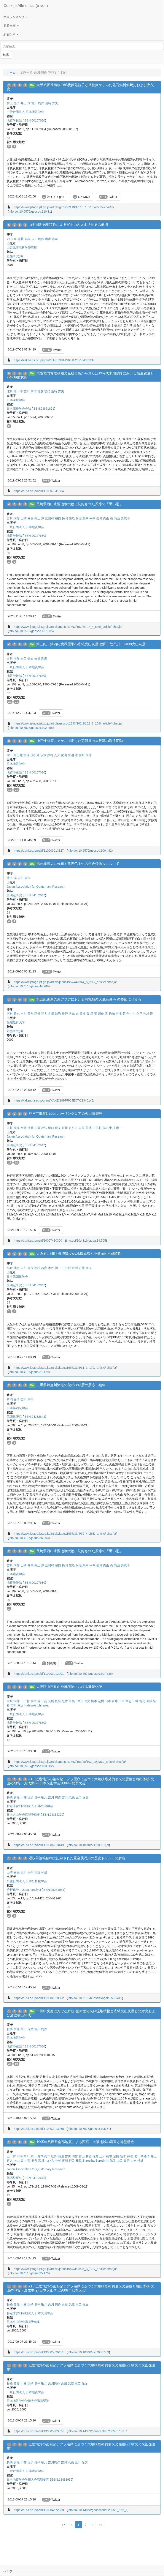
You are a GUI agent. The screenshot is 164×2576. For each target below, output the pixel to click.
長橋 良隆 (40, 658)
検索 (6, 55)
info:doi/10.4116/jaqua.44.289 (29, 986)
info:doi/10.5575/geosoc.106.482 (90, 850)
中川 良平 (135, 1013)
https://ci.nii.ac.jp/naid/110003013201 (39, 1673)
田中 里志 (125, 1701)
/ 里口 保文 (83, 1701)
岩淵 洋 (73, 755)
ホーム (11, 72)
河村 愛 (148, 1013)
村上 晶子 (13, 103)
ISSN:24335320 (52, 1814)
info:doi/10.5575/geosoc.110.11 (30, 211)
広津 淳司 (46, 755)
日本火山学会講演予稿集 (23, 1814)
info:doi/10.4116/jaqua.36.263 (29, 1538)
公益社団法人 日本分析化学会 (27, 1881)
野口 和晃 (75, 2160)
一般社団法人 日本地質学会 (25, 112)
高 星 (89, 1013)
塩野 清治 (57, 2156)
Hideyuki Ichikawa (36, 1705)
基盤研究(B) (15, 256)
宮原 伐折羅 (32, 755)
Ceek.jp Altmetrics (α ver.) (25, 5)
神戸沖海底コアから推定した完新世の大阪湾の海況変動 (79, 741)
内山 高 (12, 239)
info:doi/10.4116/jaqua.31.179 (29, 1372)
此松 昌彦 (40, 1268)
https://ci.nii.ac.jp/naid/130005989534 (39, 2431)
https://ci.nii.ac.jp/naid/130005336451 (39, 2352)
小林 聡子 (27, 1797)
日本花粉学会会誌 (19, 408)
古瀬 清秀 (54, 1013)
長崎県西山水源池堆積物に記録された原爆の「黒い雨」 (79, 504)
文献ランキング (15, 17)
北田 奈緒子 (142, 2156)
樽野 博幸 (68, 1013)
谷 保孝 (111, 2160)
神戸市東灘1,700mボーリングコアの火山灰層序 (65, 1113)
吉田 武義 (68, 1797)
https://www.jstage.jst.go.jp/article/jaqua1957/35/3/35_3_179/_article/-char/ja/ (65, 2269)
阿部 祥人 (40, 1013)
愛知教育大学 (16, 1022)
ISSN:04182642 (34, 895)
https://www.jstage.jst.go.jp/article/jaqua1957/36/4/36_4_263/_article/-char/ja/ (65, 1533)
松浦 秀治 (122, 1013)
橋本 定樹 (97, 1701)
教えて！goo (53, 197)
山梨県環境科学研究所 (22, 247)
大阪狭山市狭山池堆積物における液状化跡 (69, 1687)
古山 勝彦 (85, 2156)
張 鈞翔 (110, 1013)
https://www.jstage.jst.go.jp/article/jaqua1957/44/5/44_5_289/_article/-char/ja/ (65, 982)
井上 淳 (25, 103)
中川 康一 (115, 1128)
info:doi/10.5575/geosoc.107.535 (31, 631)
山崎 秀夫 (51, 103)
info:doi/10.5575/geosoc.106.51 (89, 2129)
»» (100, 2524)
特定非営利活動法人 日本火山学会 (30, 1806)
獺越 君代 (43, 391)
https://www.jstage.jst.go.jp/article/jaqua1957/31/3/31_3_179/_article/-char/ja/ (65, 1367)
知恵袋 (49, 1663)
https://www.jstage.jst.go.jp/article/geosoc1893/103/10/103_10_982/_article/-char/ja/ (70, 1761)
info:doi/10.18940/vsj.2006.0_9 (88, 1845)
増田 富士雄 (15, 755)
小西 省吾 (30, 2160)
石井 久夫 (85, 1268)
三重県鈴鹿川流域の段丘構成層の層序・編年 (70, 1385)
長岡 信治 (68, 518)
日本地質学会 (16, 764)
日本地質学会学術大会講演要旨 (28, 2400)
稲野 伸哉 (40, 1872)
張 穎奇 (99, 1013)
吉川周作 (54, 2383)
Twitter (108, 197)
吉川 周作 (37, 103)
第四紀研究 (14, 895)
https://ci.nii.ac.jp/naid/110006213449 (39, 1845)
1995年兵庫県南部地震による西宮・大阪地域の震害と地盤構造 (85, 2142)
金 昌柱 (81, 1013)
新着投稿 (11, 34)
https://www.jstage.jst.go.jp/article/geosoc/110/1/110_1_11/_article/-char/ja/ (64, 207)
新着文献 (11, 25)
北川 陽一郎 (15, 391)
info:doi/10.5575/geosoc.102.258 (31, 727)
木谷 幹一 (54, 1268)
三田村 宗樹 (53, 518)
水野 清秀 (27, 1128)
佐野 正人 (98, 2156)
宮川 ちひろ (70, 1128)
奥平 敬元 (40, 1797)
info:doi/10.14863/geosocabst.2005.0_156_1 (97, 2431)
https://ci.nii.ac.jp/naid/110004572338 (39, 2510)
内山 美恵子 (122, 518)
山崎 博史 (138, 1701)
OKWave (81, 197)
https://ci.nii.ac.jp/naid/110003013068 (39, 2129)
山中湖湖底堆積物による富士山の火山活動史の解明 (68, 224)
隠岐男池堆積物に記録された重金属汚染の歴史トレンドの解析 (77, 1858)
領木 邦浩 (126, 2156)
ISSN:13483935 (61, 2479)
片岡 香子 (13, 1399)
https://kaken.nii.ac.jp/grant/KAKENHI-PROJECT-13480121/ (54, 360)
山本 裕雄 (137, 2160)
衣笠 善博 (85, 1128)
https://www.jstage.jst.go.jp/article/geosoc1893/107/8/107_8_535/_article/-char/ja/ (68, 626)
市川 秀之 (17, 1705)
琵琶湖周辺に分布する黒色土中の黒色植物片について (77, 863)
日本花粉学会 (16, 400)
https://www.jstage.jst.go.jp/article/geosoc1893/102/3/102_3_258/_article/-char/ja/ (68, 723)
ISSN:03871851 (43, 408)
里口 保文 (27, 658)
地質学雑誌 (14, 120)
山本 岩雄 (111, 1701)
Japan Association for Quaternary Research (36, 886)
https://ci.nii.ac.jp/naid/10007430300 (38, 1240)
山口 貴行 (123, 2160)
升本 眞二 (43, 2156)
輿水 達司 (51, 239)
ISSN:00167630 (34, 120)
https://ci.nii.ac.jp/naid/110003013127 (39, 850)
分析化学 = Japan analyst (24, 1889)
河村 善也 (13, 1013)
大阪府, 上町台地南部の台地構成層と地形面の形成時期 (78, 1253)
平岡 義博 (95, 518)
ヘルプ (8, 2571)
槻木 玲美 (68, 1701)
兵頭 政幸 (82, 518)
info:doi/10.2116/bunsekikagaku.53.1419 (95, 1998)
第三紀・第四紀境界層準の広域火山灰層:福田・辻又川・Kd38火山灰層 (91, 644)
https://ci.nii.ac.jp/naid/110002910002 (39, 1998)
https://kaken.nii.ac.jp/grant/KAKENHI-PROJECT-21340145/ (54, 1100)
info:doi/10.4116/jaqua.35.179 (29, 2273)
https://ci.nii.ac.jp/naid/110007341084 (39, 491)
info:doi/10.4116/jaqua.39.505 (86, 1240)
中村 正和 (61, 2160)
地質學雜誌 (14, 772)
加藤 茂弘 (40, 1128)
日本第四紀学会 (17, 1276)
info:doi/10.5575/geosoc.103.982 (31, 1766)
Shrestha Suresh (94, 2160)
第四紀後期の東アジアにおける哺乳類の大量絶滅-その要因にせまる (88, 999)
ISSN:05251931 (53, 1889)
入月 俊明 (60, 755)
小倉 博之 (13, 1268)
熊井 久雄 (24, 239)
